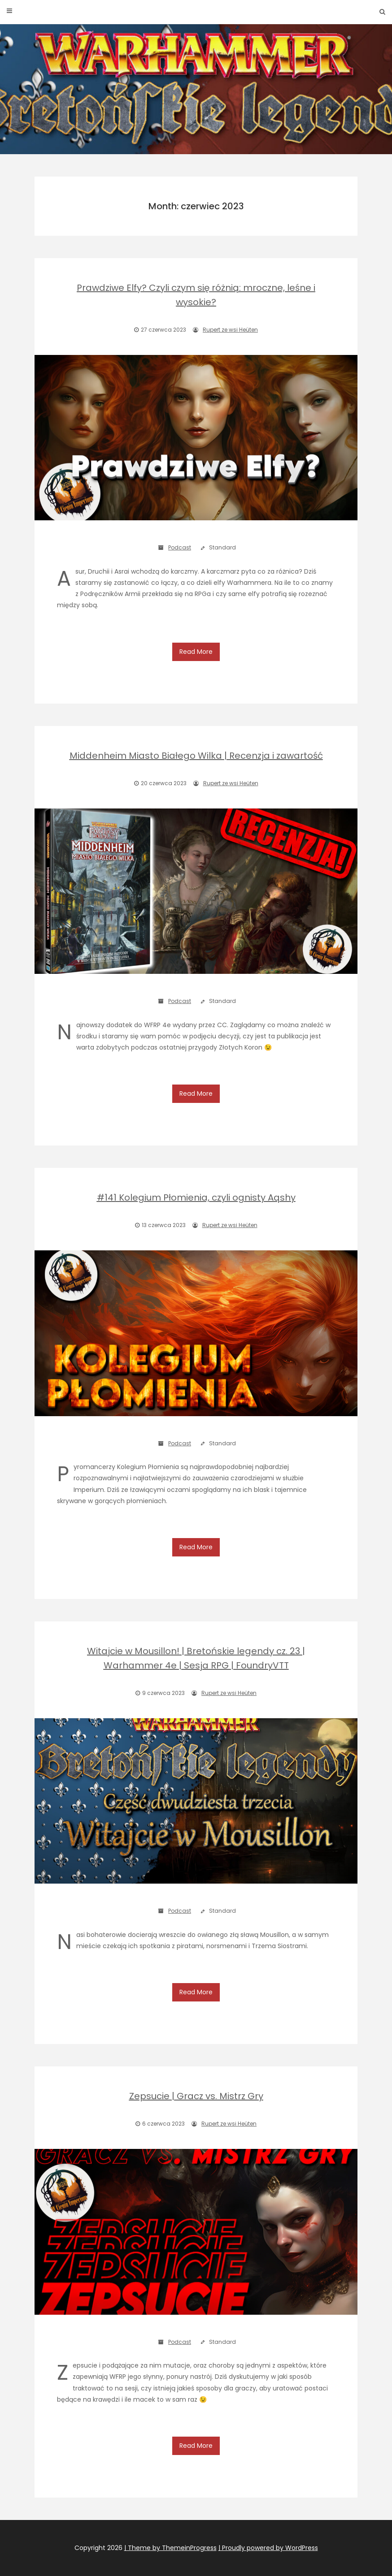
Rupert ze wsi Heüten (230, 329)
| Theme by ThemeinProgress (170, 2547)
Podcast (179, 547)
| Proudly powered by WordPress (268, 2547)
